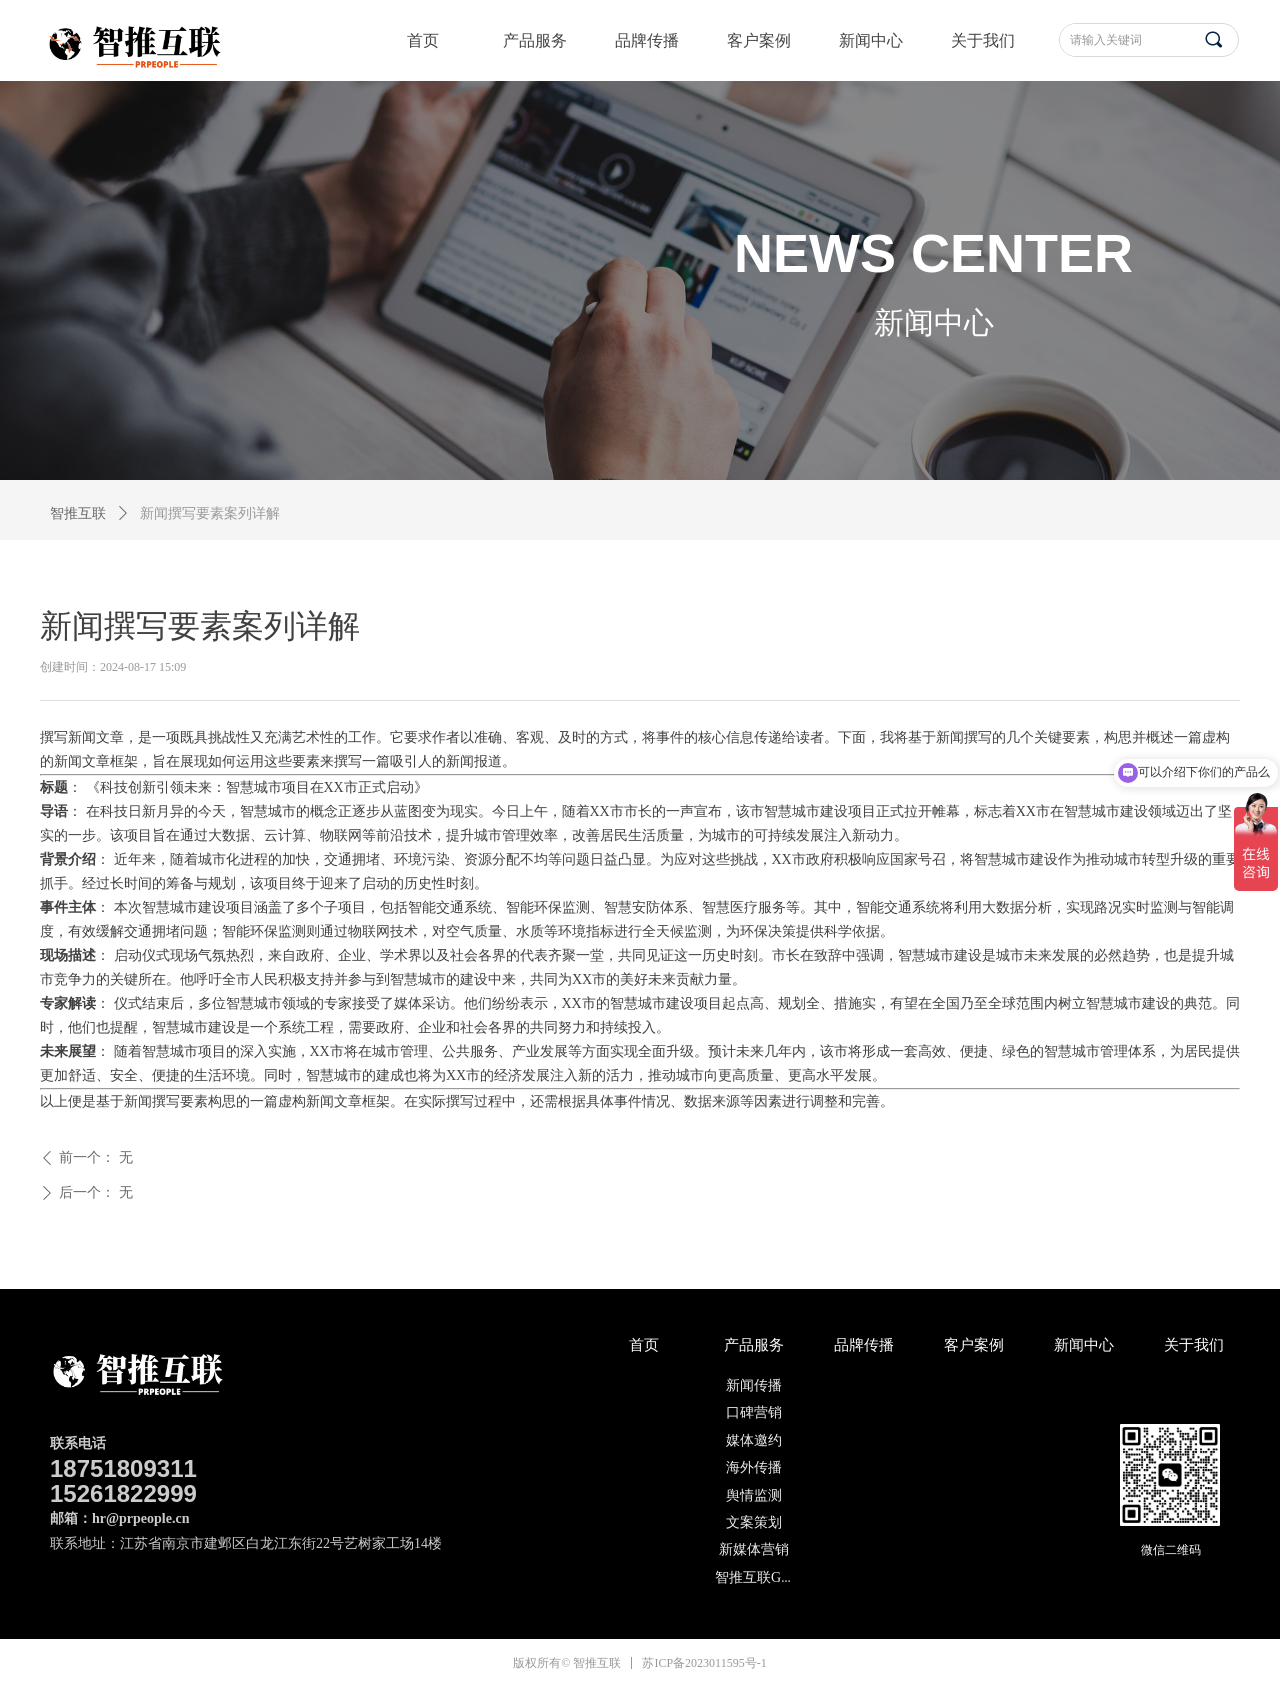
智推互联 (78, 513)
